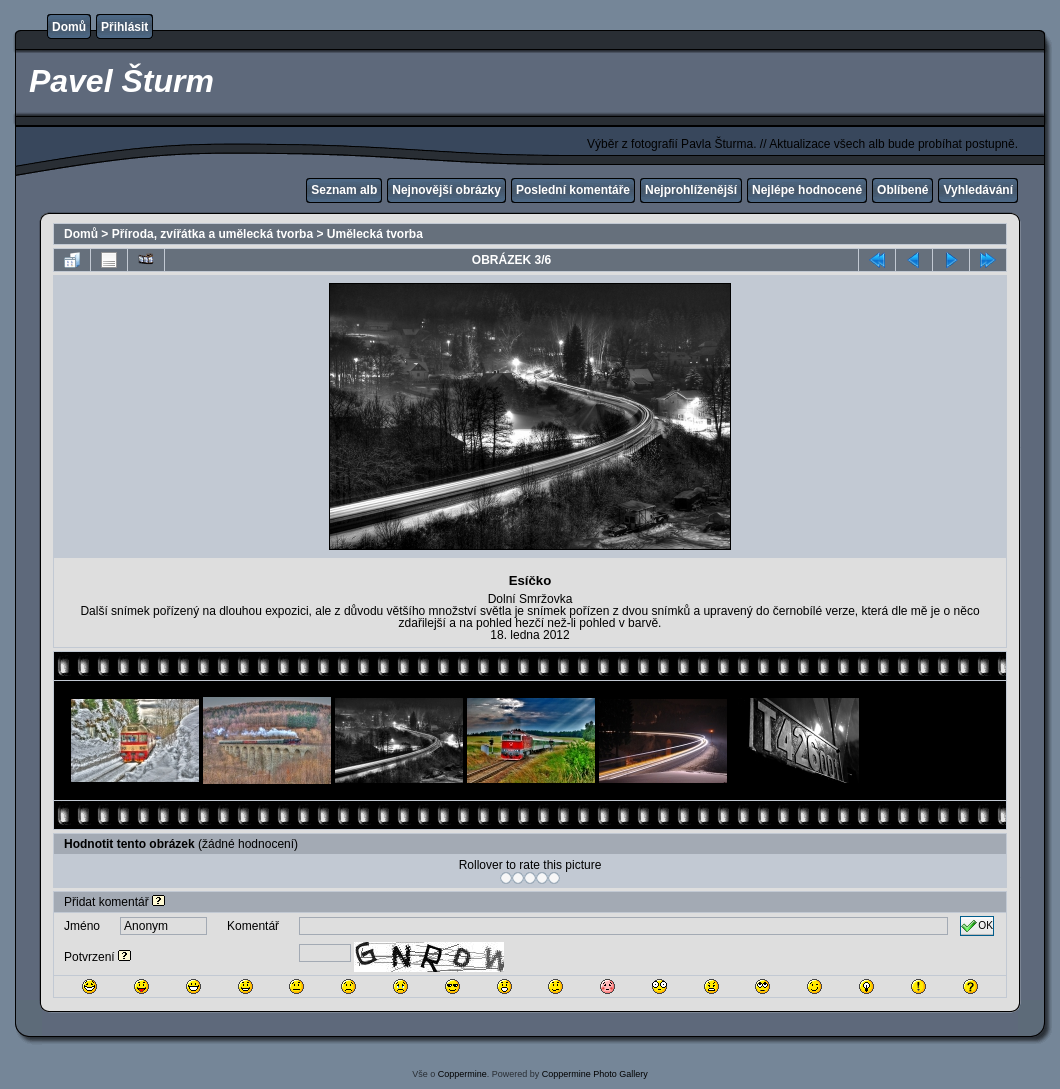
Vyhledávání (978, 190)
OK (977, 926)
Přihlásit (124, 27)
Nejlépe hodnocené (807, 190)
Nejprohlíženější (691, 190)
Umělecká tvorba (375, 234)
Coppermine (462, 1074)
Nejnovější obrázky (446, 190)
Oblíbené (902, 190)
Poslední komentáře (573, 190)
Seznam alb (344, 190)
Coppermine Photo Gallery (595, 1074)
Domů (69, 27)
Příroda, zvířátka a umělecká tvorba (212, 234)
